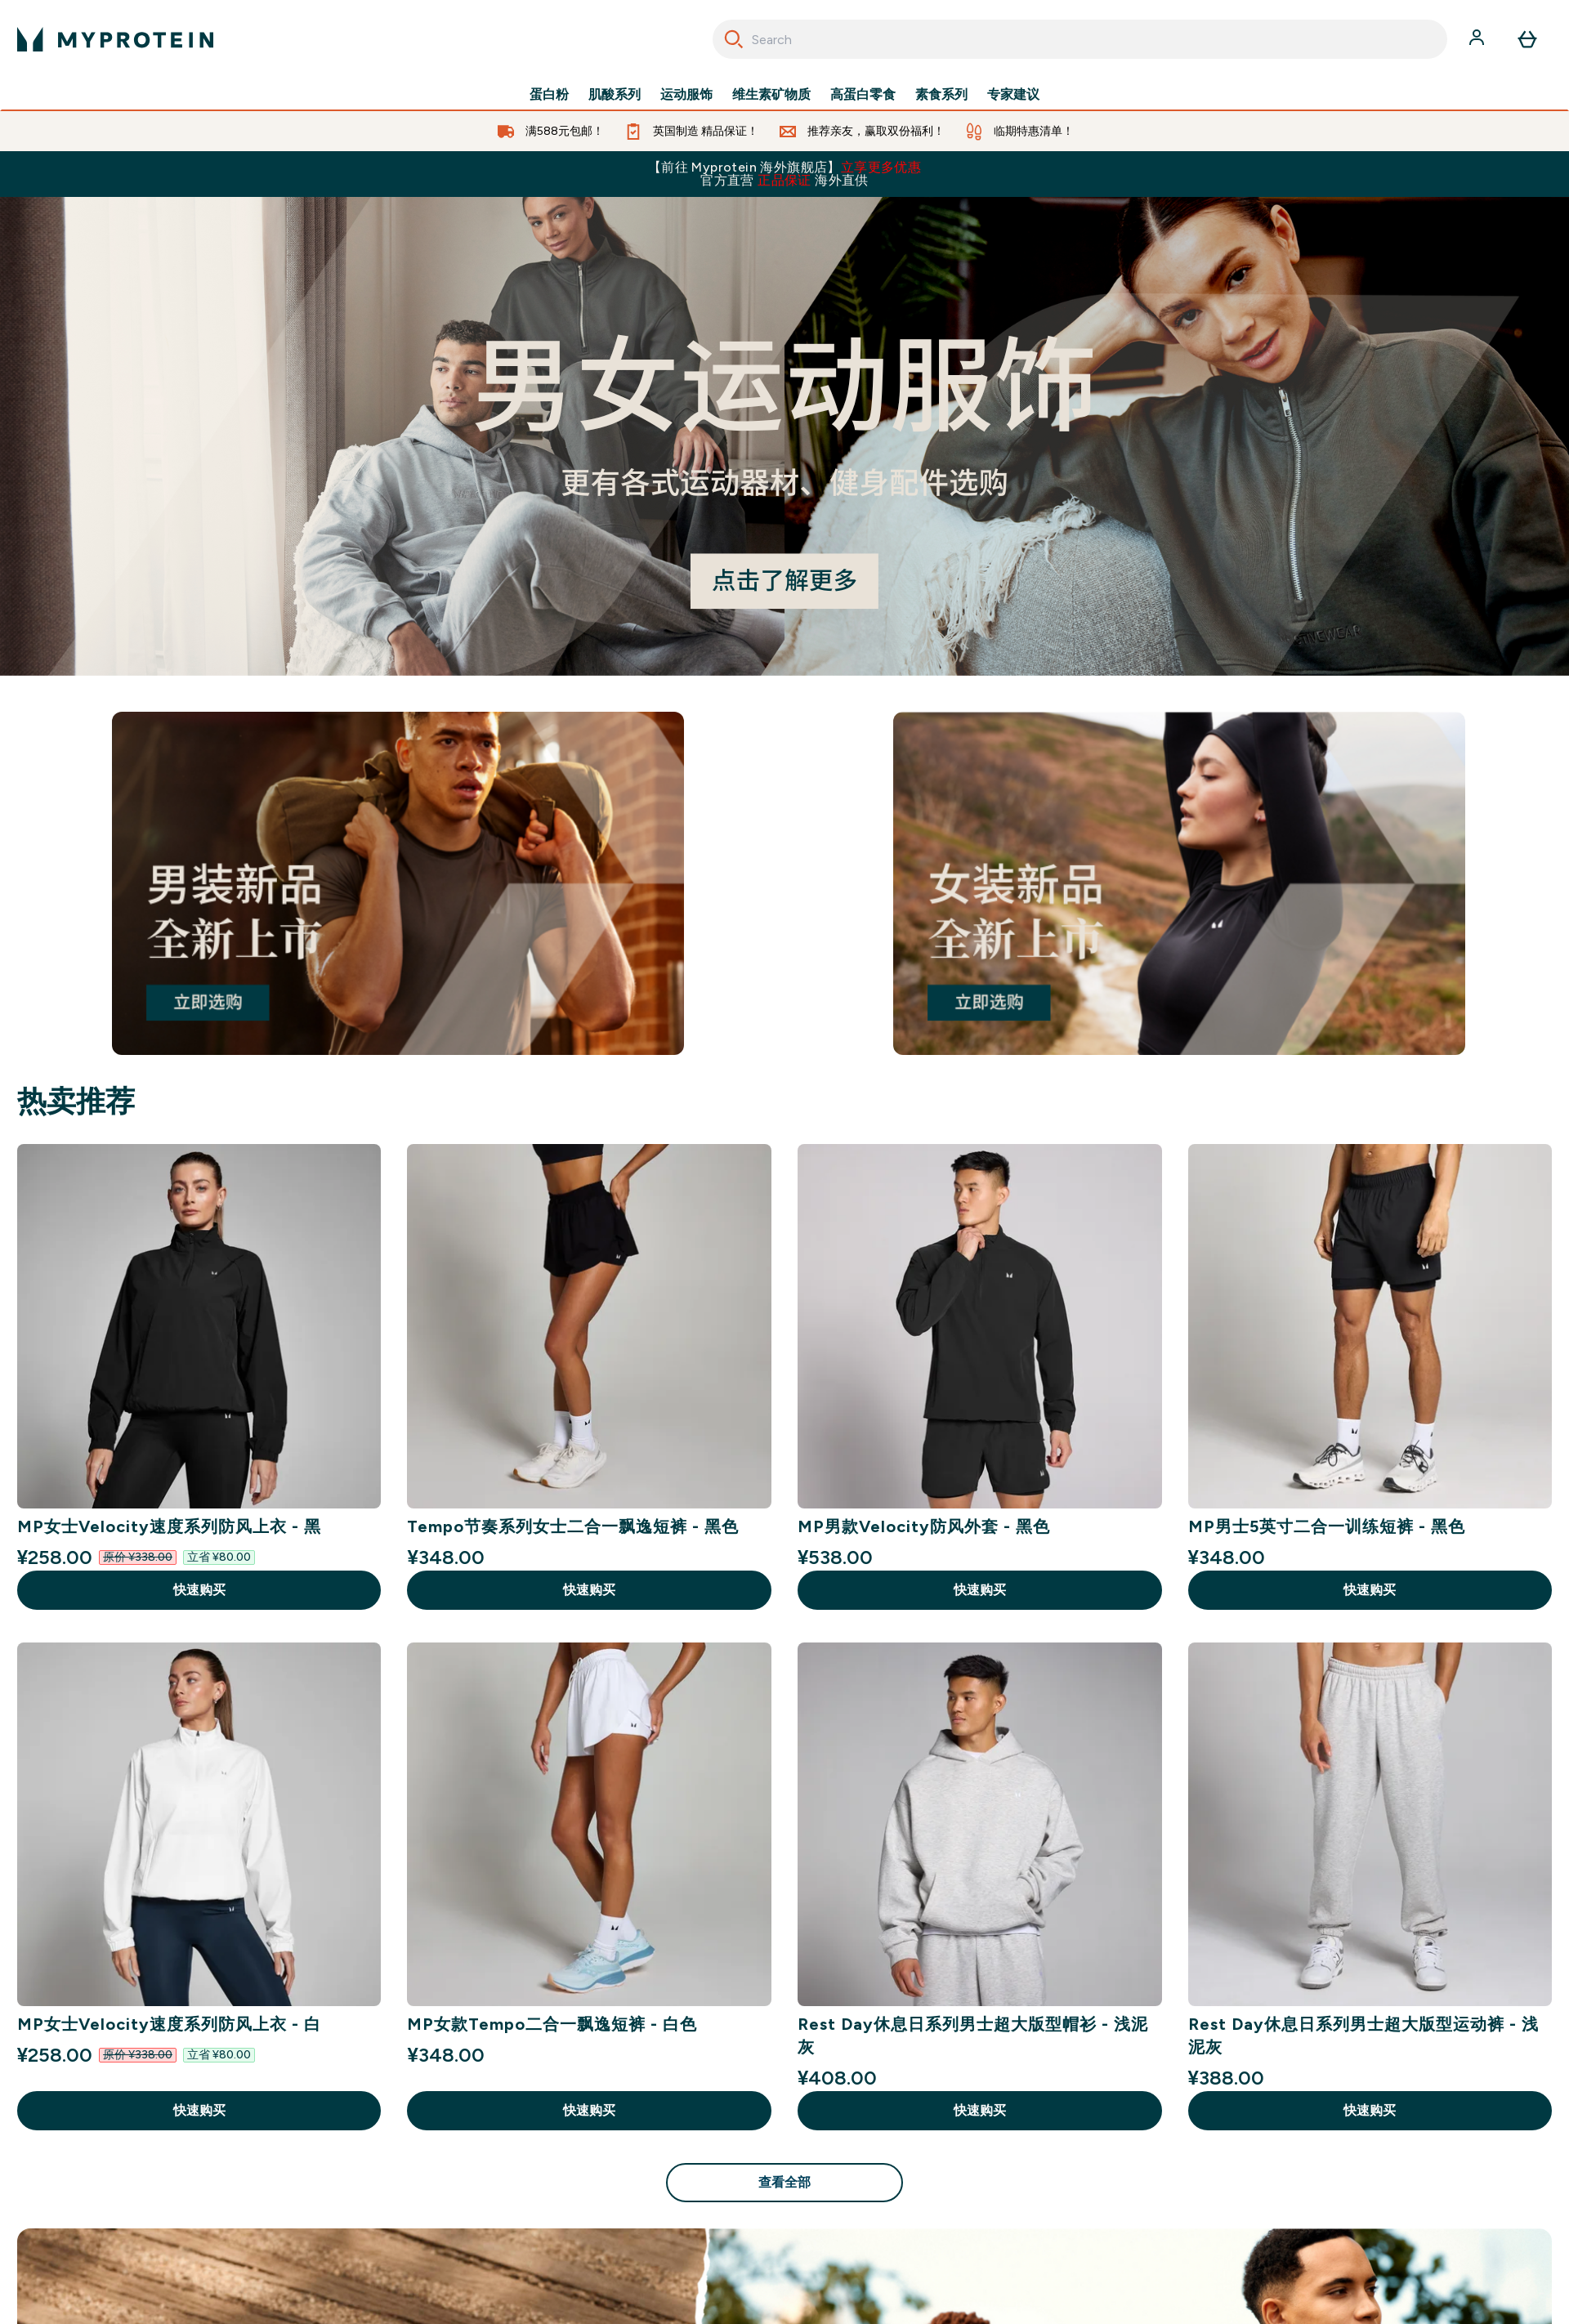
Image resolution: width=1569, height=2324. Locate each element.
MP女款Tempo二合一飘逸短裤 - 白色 (552, 2024)
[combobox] (1080, 39)
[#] (784, 436)
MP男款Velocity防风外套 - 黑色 (924, 1526)
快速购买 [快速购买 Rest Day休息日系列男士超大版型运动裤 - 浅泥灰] (1369, 2110)
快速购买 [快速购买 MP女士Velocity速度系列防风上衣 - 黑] (199, 1590)
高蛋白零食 (863, 94)
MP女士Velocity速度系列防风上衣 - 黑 (169, 1526)
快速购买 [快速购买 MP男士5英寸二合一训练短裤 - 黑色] (1369, 1590)
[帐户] (1478, 39)
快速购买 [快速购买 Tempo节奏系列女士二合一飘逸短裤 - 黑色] (589, 1590)
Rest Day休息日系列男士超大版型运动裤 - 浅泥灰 (1363, 2035)
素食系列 (941, 94)
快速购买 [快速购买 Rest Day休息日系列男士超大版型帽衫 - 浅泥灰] (980, 2110)
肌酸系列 (614, 94)
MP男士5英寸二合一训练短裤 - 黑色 (1326, 1526)
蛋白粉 (549, 94)
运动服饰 (686, 94)
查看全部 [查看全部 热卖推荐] (784, 2182)
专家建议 (1013, 94)
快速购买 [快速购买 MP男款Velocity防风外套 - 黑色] (980, 1590)
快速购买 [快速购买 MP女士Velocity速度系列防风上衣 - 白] (199, 2110)
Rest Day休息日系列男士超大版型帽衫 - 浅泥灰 (973, 2035)
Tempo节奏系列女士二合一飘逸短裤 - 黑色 (573, 1526)
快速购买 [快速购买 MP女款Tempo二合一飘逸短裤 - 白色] (589, 2110)
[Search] (733, 39)
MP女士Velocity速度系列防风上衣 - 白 (169, 2024)
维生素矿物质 (771, 94)
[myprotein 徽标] (115, 39)
